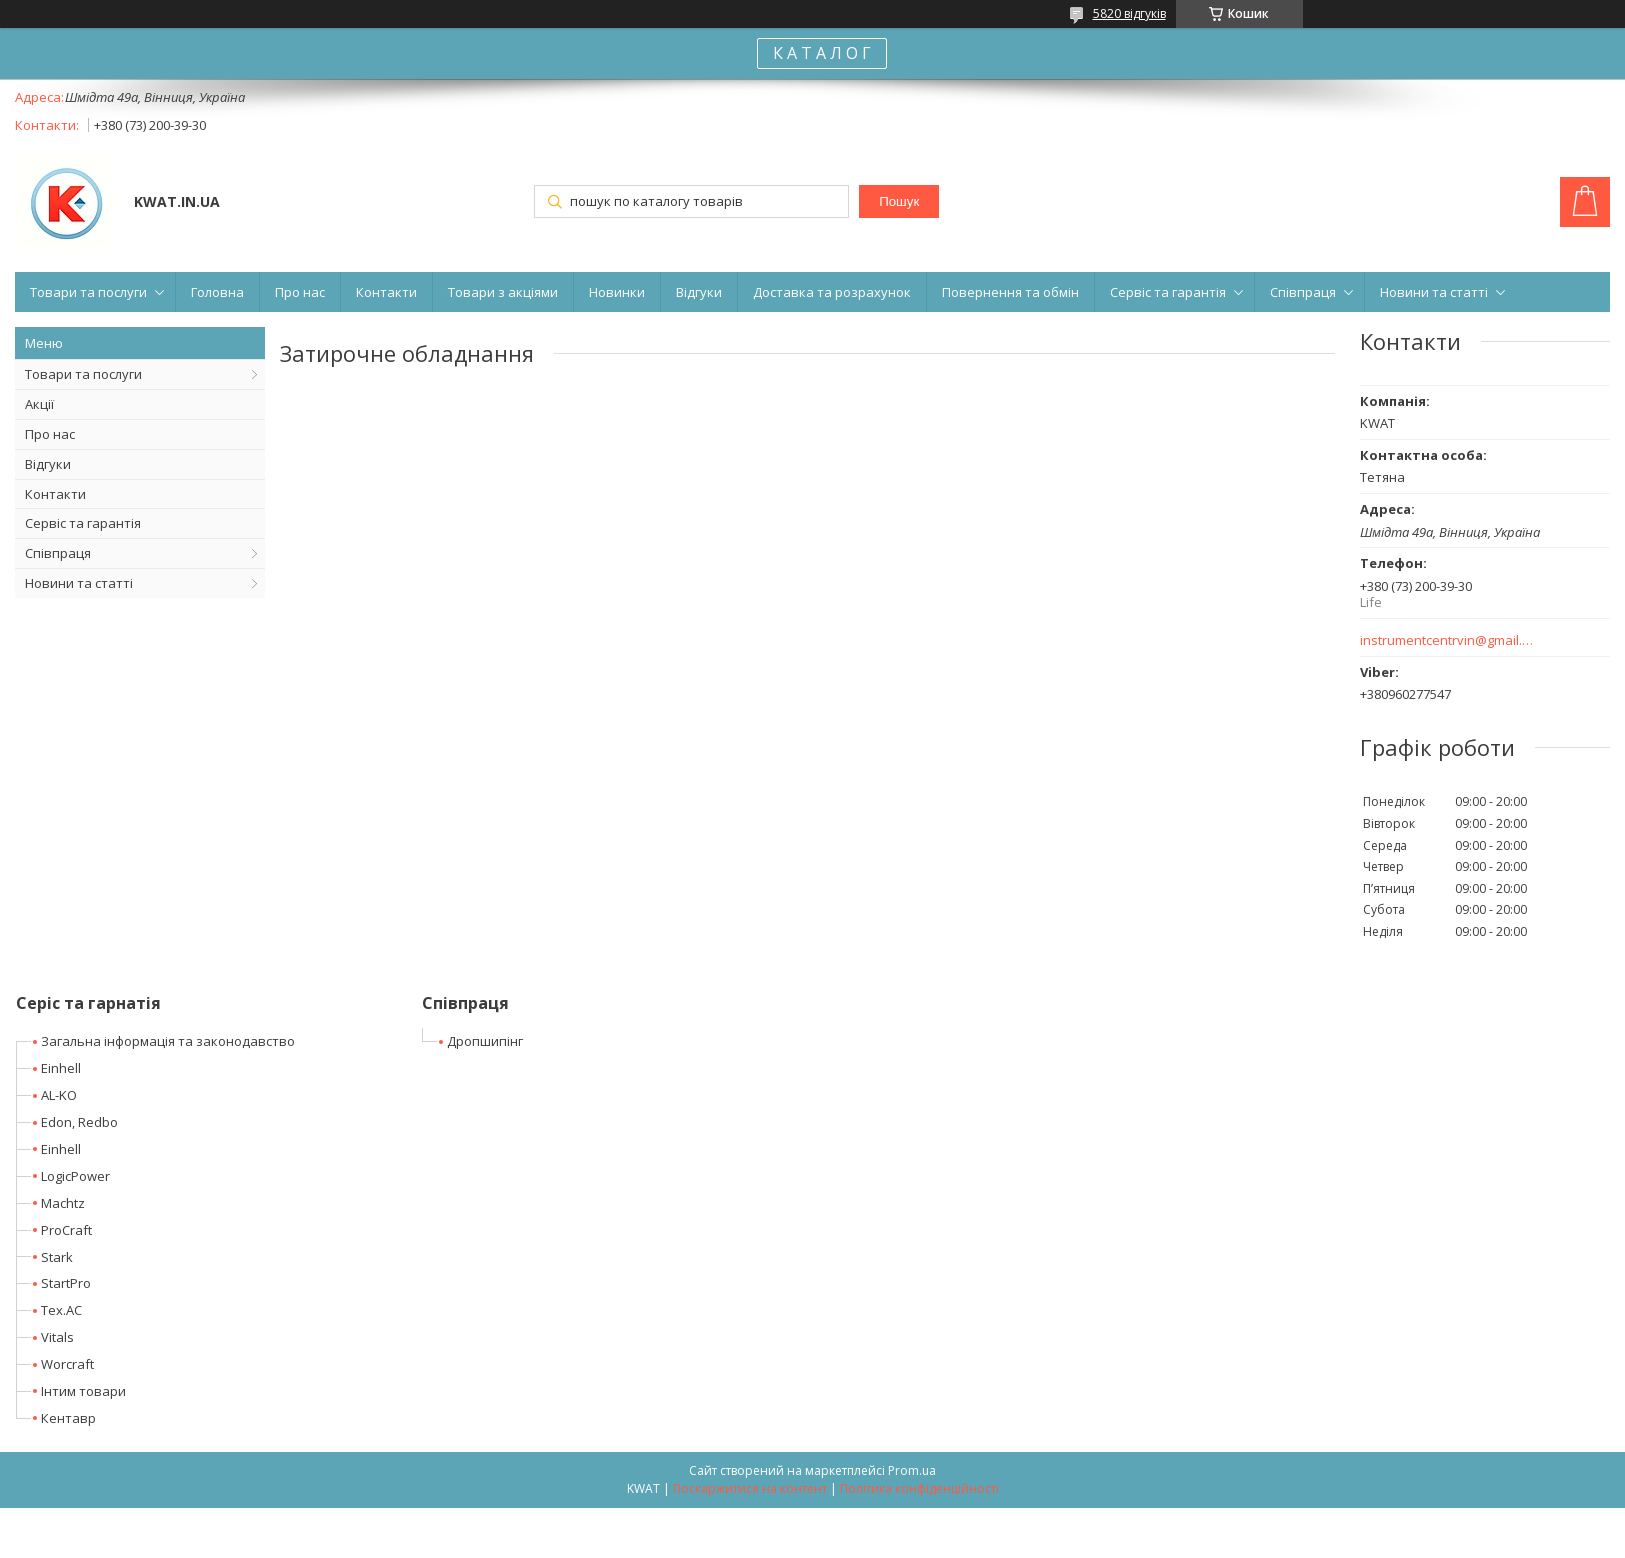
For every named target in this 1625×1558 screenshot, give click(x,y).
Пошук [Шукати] (899, 201)
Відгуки (699, 292)
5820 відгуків (1129, 13)
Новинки (617, 292)
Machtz (63, 1203)
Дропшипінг (485, 1041)
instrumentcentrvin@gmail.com (1447, 640)
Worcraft (67, 1364)
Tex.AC (61, 1310)
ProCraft (66, 1230)
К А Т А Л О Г (822, 53)
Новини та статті (1434, 292)
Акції (39, 404)
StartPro (66, 1283)
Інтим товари (83, 1391)
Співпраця (1303, 292)
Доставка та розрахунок (832, 292)
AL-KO (59, 1095)
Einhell (61, 1068)
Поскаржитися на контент (750, 1488)
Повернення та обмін (1010, 292)
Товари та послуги (88, 292)
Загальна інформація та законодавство (168, 1041)
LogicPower (75, 1176)
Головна (217, 292)
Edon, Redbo (79, 1122)
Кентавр (68, 1418)
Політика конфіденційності (919, 1488)
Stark (57, 1257)
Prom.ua (912, 1470)
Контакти (386, 292)
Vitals (57, 1337)
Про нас (300, 292)
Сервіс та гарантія (1168, 292)
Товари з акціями (503, 292)
